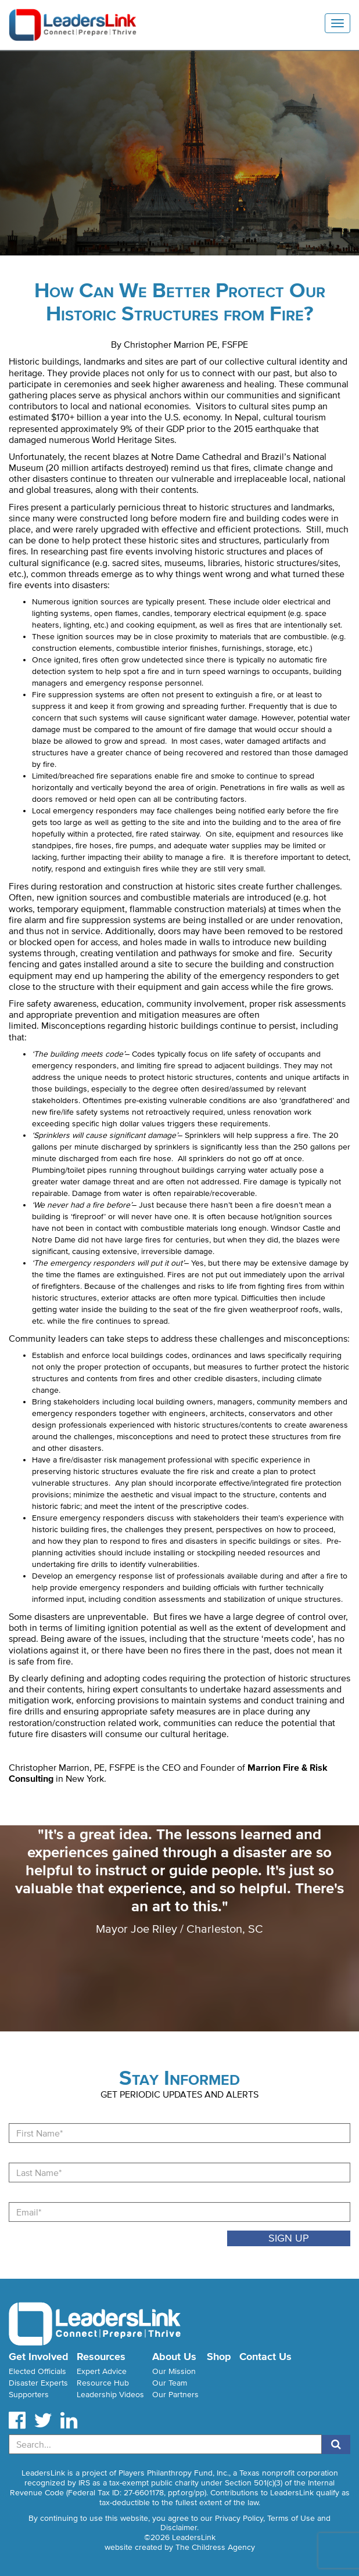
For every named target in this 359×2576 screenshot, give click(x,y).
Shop (219, 2356)
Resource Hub (103, 2383)
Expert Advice (102, 2371)
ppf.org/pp (186, 2492)
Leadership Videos (110, 2394)
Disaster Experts (38, 2383)
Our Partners (175, 2394)
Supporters (29, 2394)
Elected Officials (37, 2371)
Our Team (169, 2383)
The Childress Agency (215, 2547)
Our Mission (174, 2371)
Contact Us (265, 2356)
